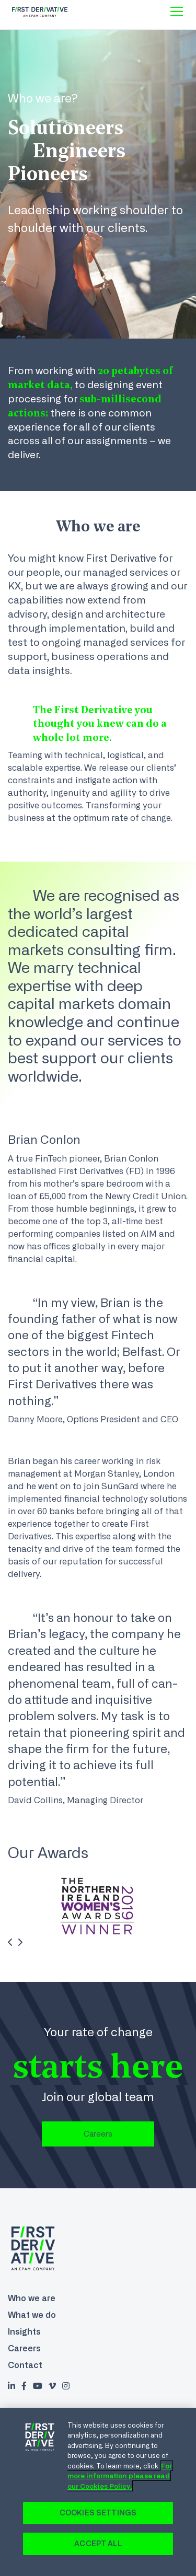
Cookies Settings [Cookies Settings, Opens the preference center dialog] (98, 2512)
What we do (32, 2315)
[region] (98, 2492)
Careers (98, 2133)
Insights (24, 2331)
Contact (25, 2365)
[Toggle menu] (176, 11)
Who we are (31, 2298)
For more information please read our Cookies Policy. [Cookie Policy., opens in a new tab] (119, 2476)
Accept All (97, 2543)
